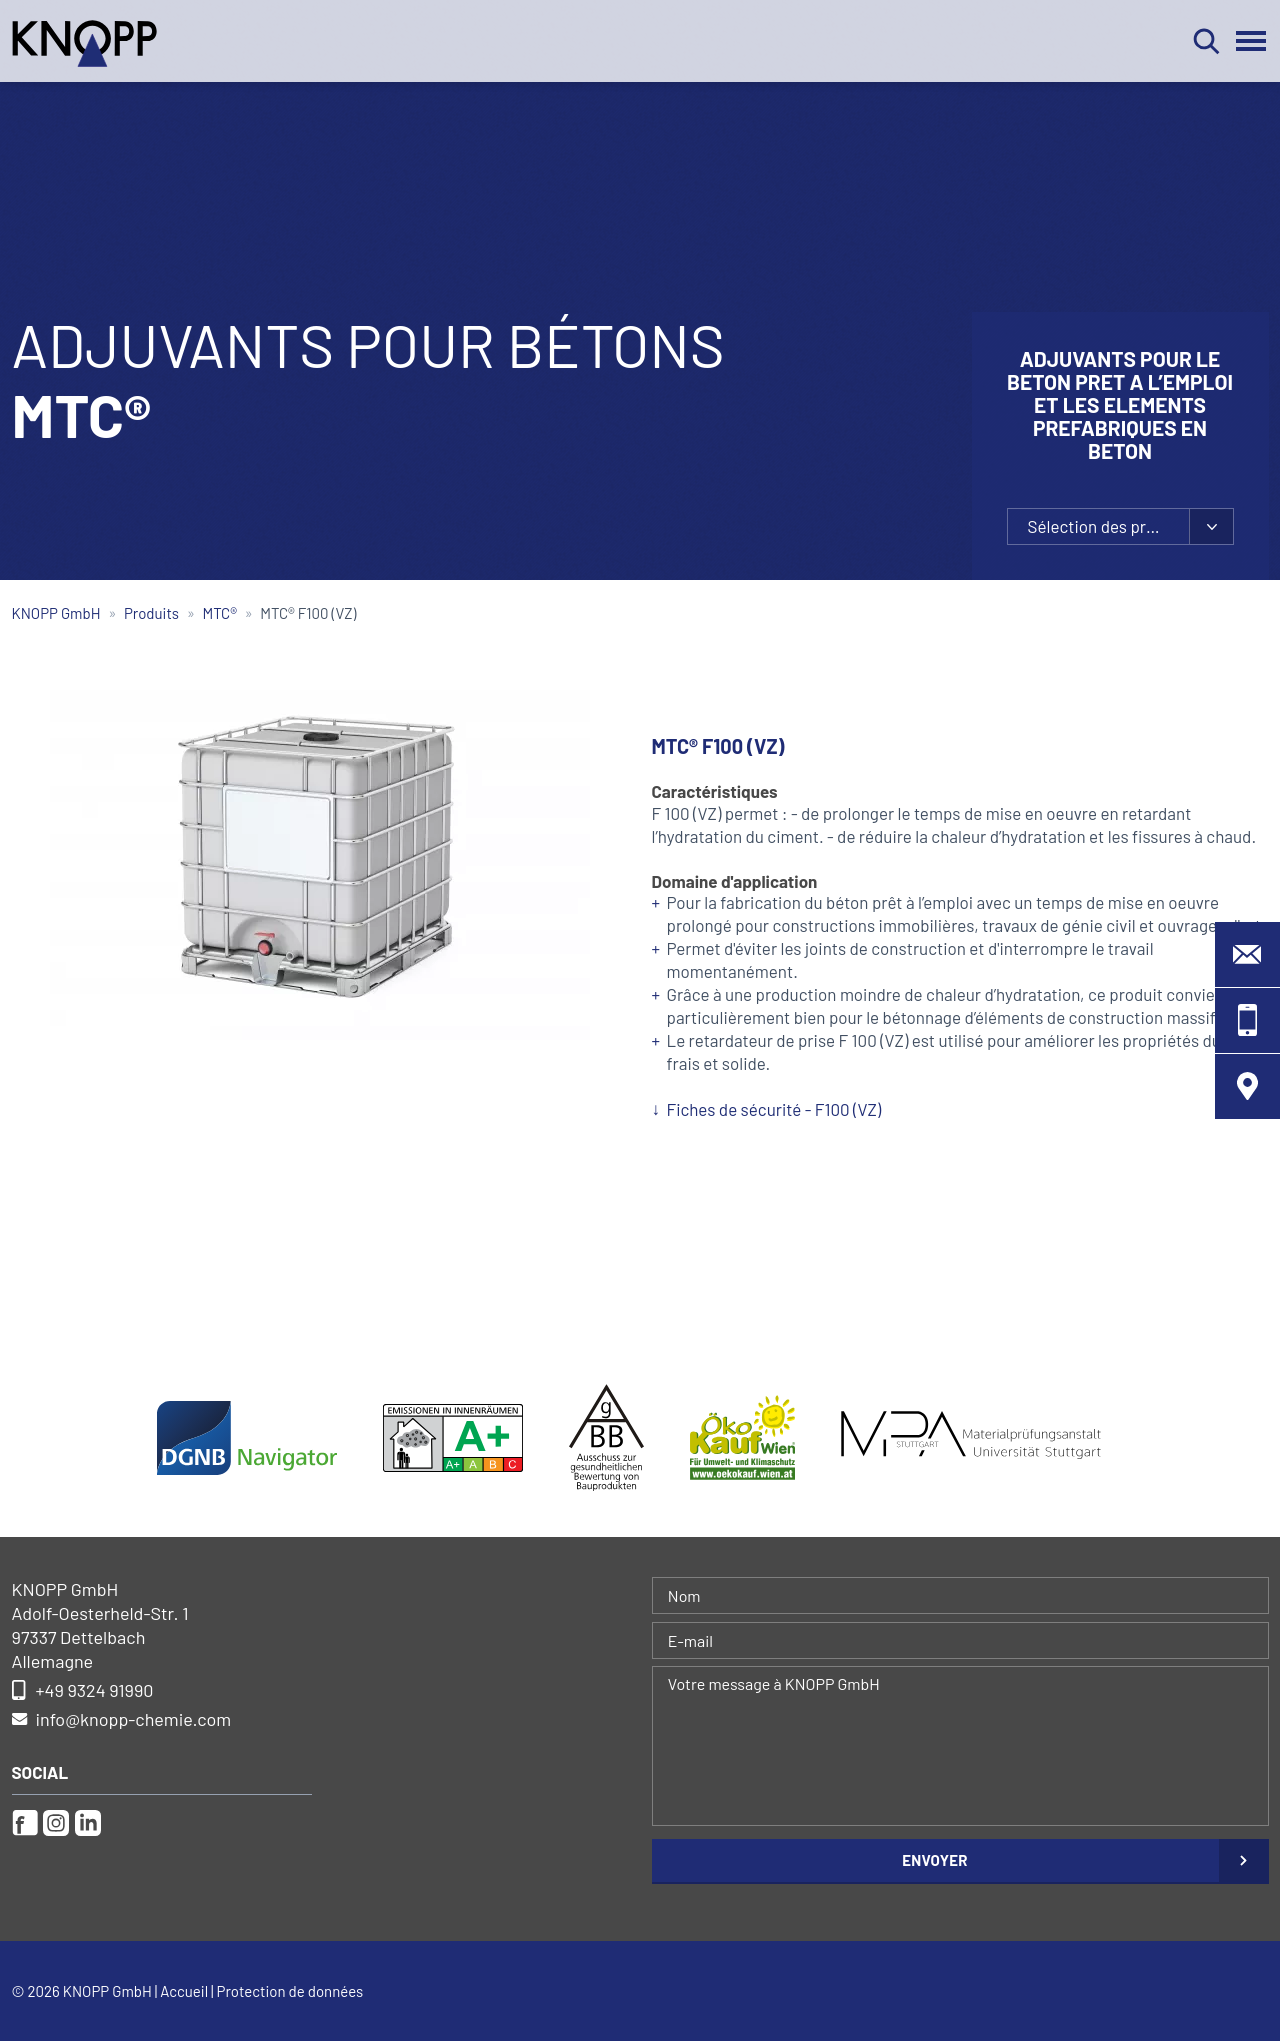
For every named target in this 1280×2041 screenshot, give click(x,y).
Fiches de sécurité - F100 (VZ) (774, 1109)
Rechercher (1206, 41)
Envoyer (935, 1860)
